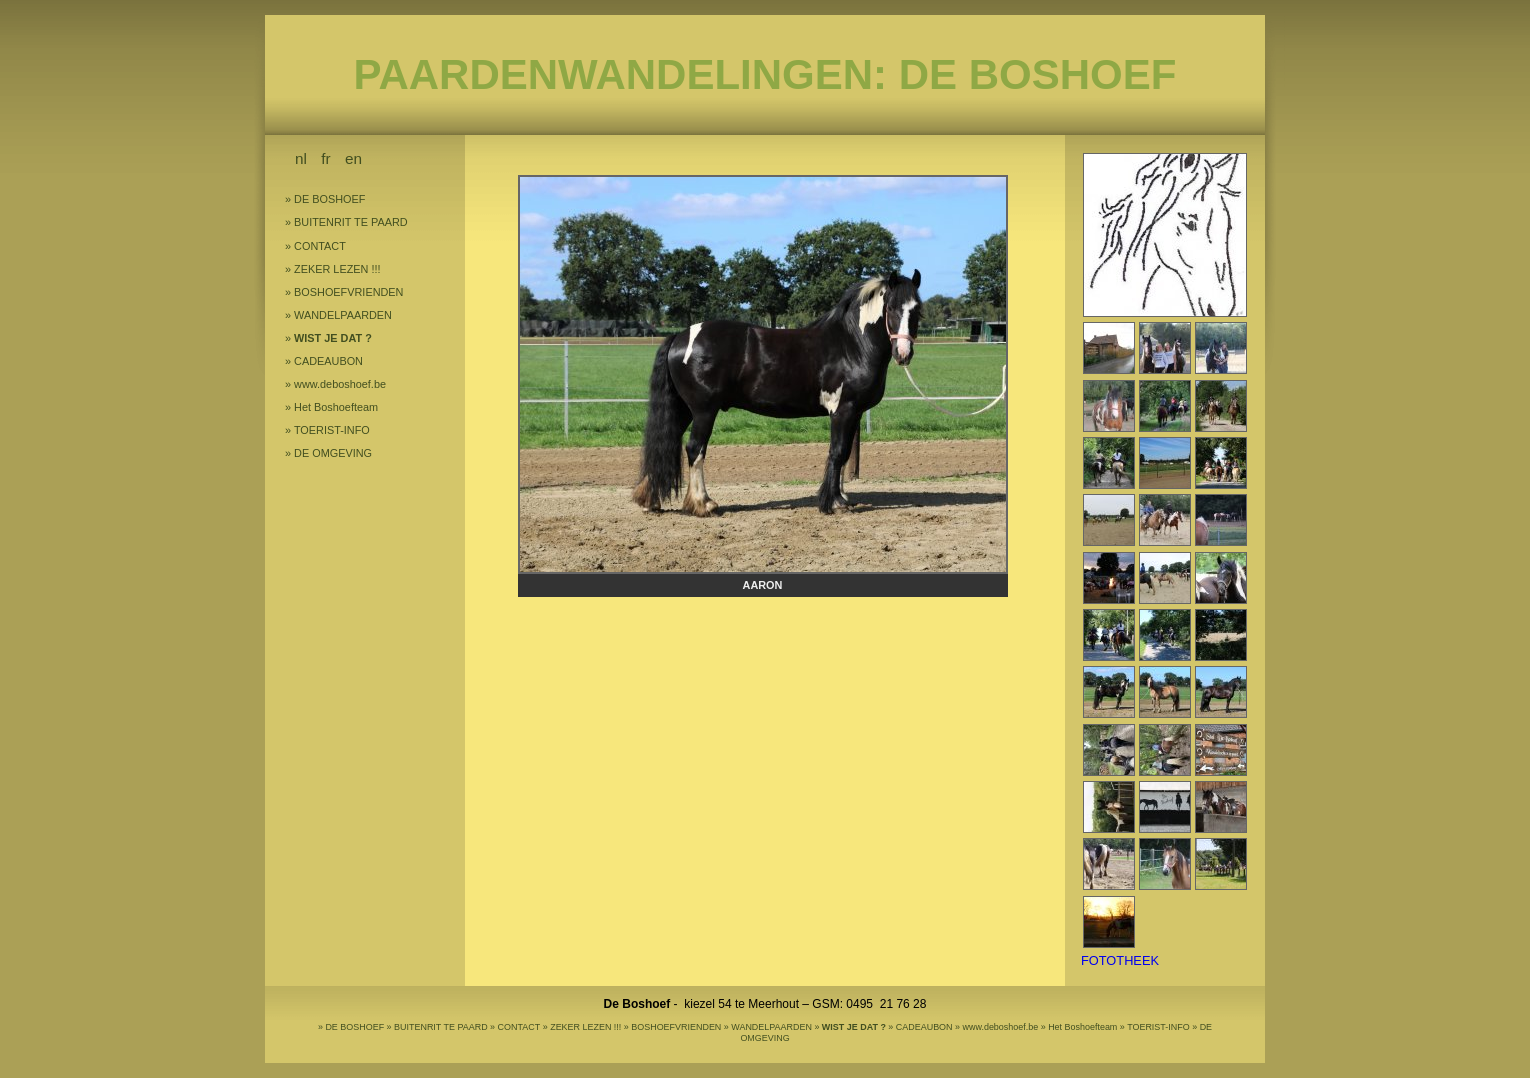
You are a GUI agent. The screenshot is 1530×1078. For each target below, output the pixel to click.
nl (301, 158)
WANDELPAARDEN (343, 315)
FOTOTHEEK (1120, 960)
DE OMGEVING (333, 453)
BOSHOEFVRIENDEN (348, 292)
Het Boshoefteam (336, 407)
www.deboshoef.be (340, 384)
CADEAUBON (328, 361)
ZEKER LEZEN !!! (337, 269)
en (353, 158)
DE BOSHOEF (329, 199)
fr (325, 158)
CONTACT (320, 246)
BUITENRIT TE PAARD (351, 222)
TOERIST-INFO (332, 430)
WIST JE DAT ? (333, 338)
